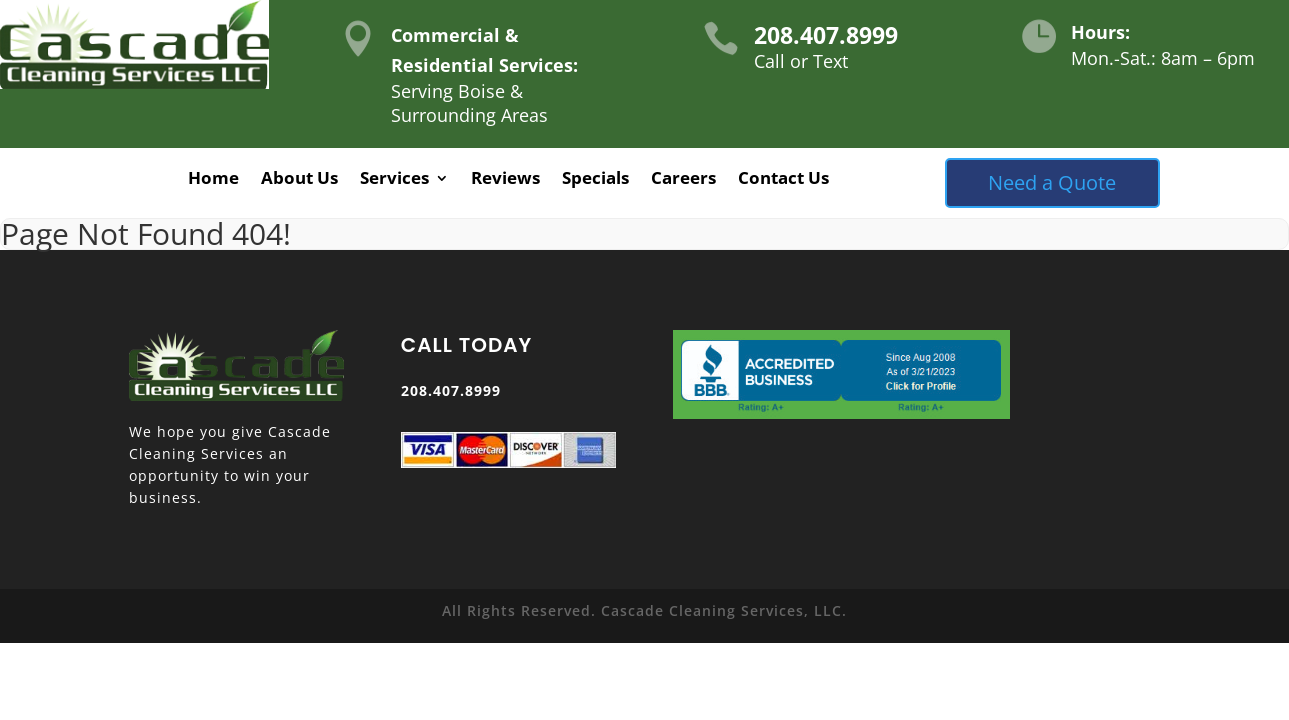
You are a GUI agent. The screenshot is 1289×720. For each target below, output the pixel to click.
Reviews (505, 180)
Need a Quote (1052, 182)
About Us (299, 180)
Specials (595, 180)
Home (213, 180)
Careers (683, 180)
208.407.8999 (826, 35)
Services (394, 180)
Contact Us (783, 180)
